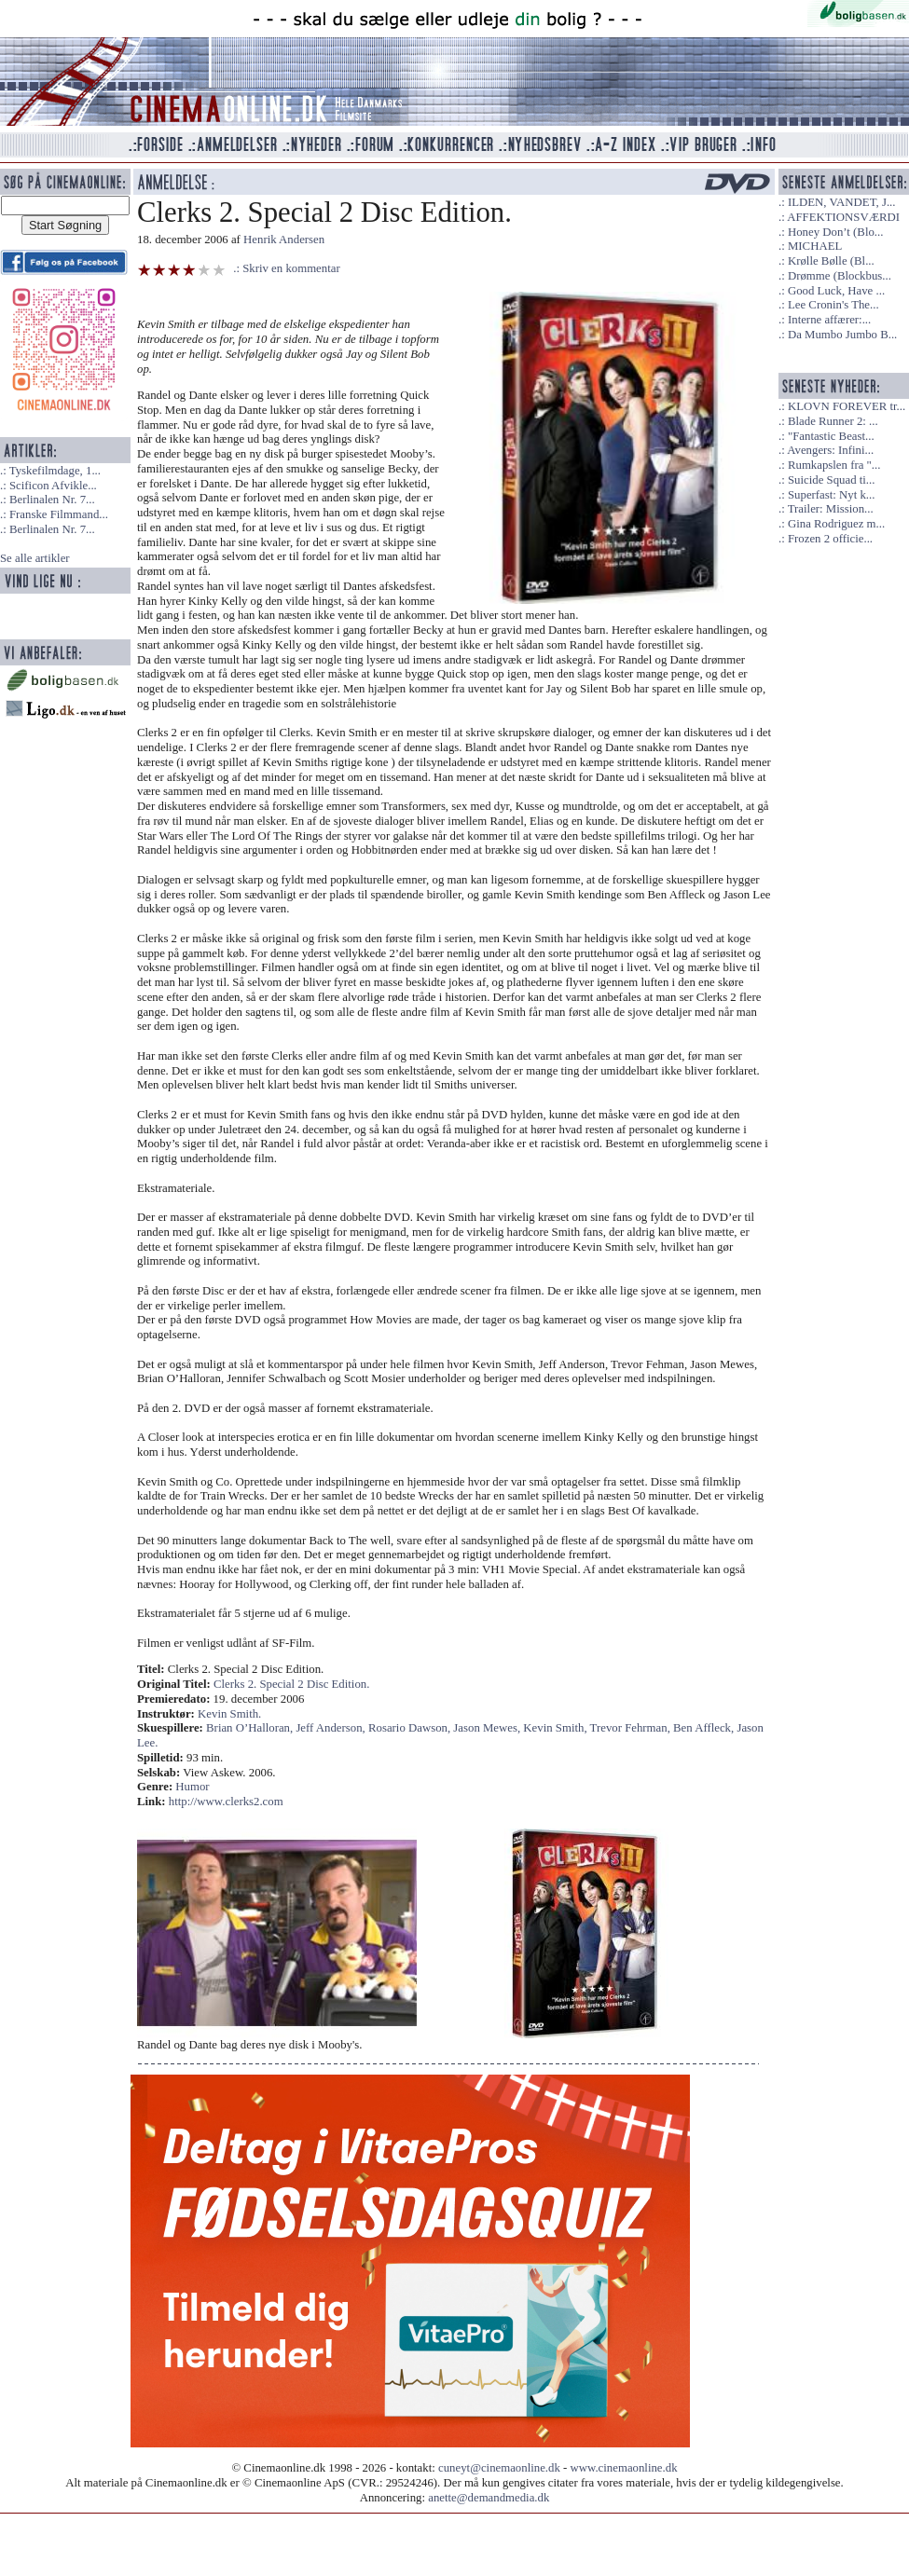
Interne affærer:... (829, 319)
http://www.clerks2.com (226, 1801)
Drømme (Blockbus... (839, 275)
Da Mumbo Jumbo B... (842, 334)
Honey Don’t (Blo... (836, 232)
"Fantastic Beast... (831, 436)
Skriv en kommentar (291, 268)
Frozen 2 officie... (830, 538)
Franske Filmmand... (58, 514)
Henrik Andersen (283, 239)
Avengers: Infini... (830, 450)
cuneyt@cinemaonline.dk (499, 2467)
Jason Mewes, (488, 1727)
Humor (192, 1786)
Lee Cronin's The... (833, 304)
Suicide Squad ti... (831, 479)
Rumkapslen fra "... (834, 465)
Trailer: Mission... (831, 508)
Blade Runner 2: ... (833, 421)
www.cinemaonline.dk (624, 2467)
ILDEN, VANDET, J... (842, 202)
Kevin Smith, (556, 1727)
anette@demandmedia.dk (488, 2497)
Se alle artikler (35, 558)
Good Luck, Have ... (836, 290)
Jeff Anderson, (332, 1727)
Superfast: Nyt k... (831, 494)
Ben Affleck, (705, 1727)
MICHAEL (815, 246)
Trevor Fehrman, (631, 1727)
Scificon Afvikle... (53, 485)
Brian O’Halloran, (251, 1727)
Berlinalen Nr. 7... (52, 499)
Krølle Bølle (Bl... (831, 260)
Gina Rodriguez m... (836, 523)
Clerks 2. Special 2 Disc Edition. (291, 1684)
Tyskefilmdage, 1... (55, 470)
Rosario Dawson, (410, 1727)
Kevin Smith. (229, 1713)
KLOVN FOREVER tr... (846, 406)
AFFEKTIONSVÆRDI (843, 217)
